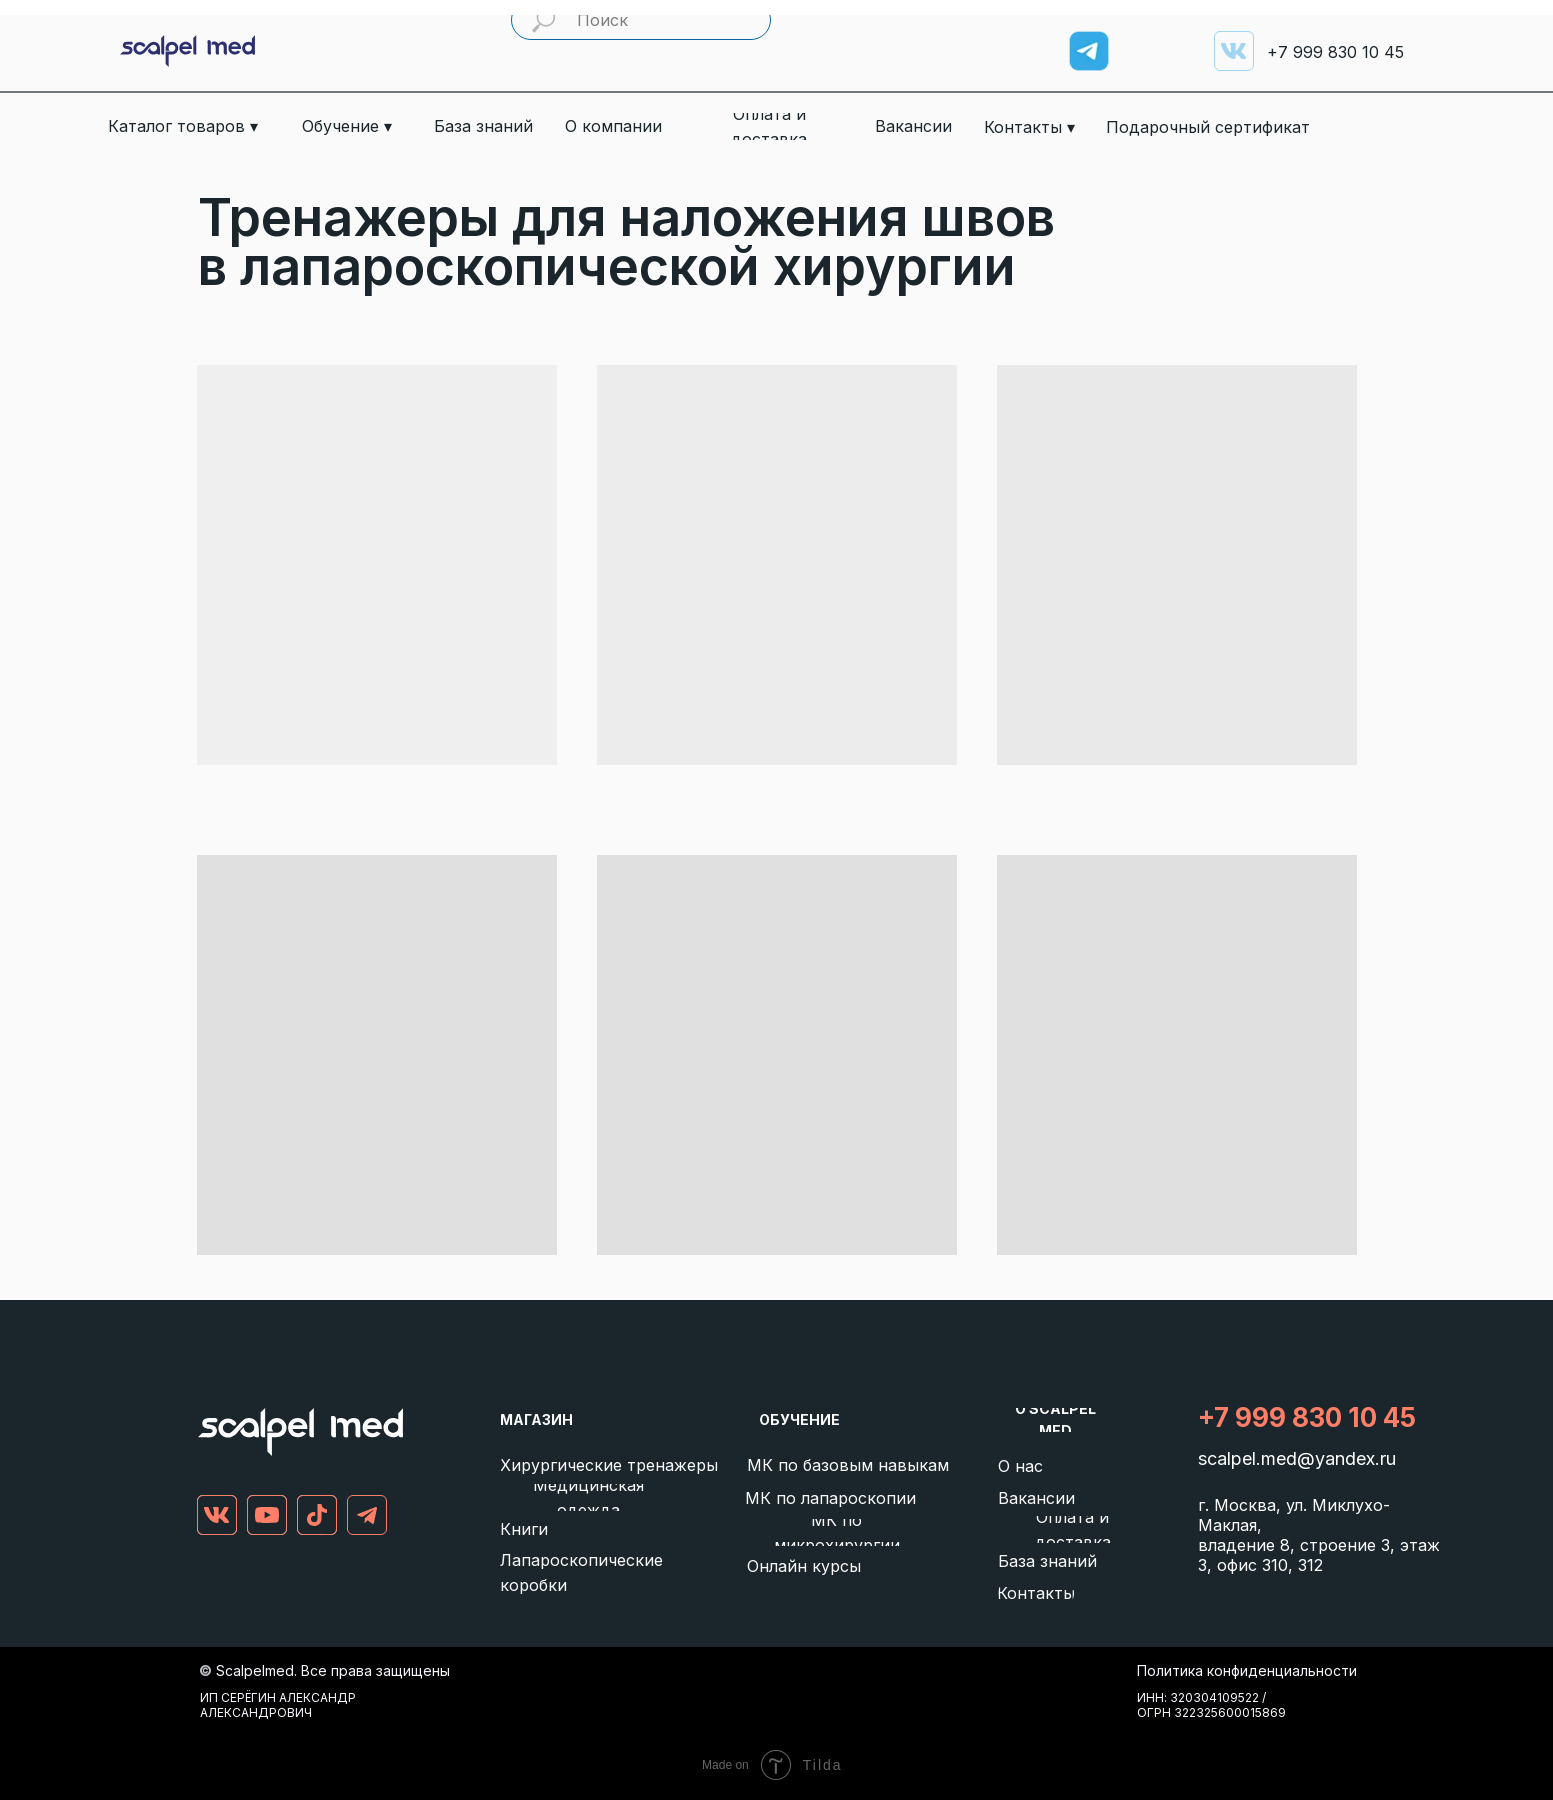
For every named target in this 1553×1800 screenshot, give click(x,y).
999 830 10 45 (1335, 52)
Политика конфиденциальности (1247, 1670)
